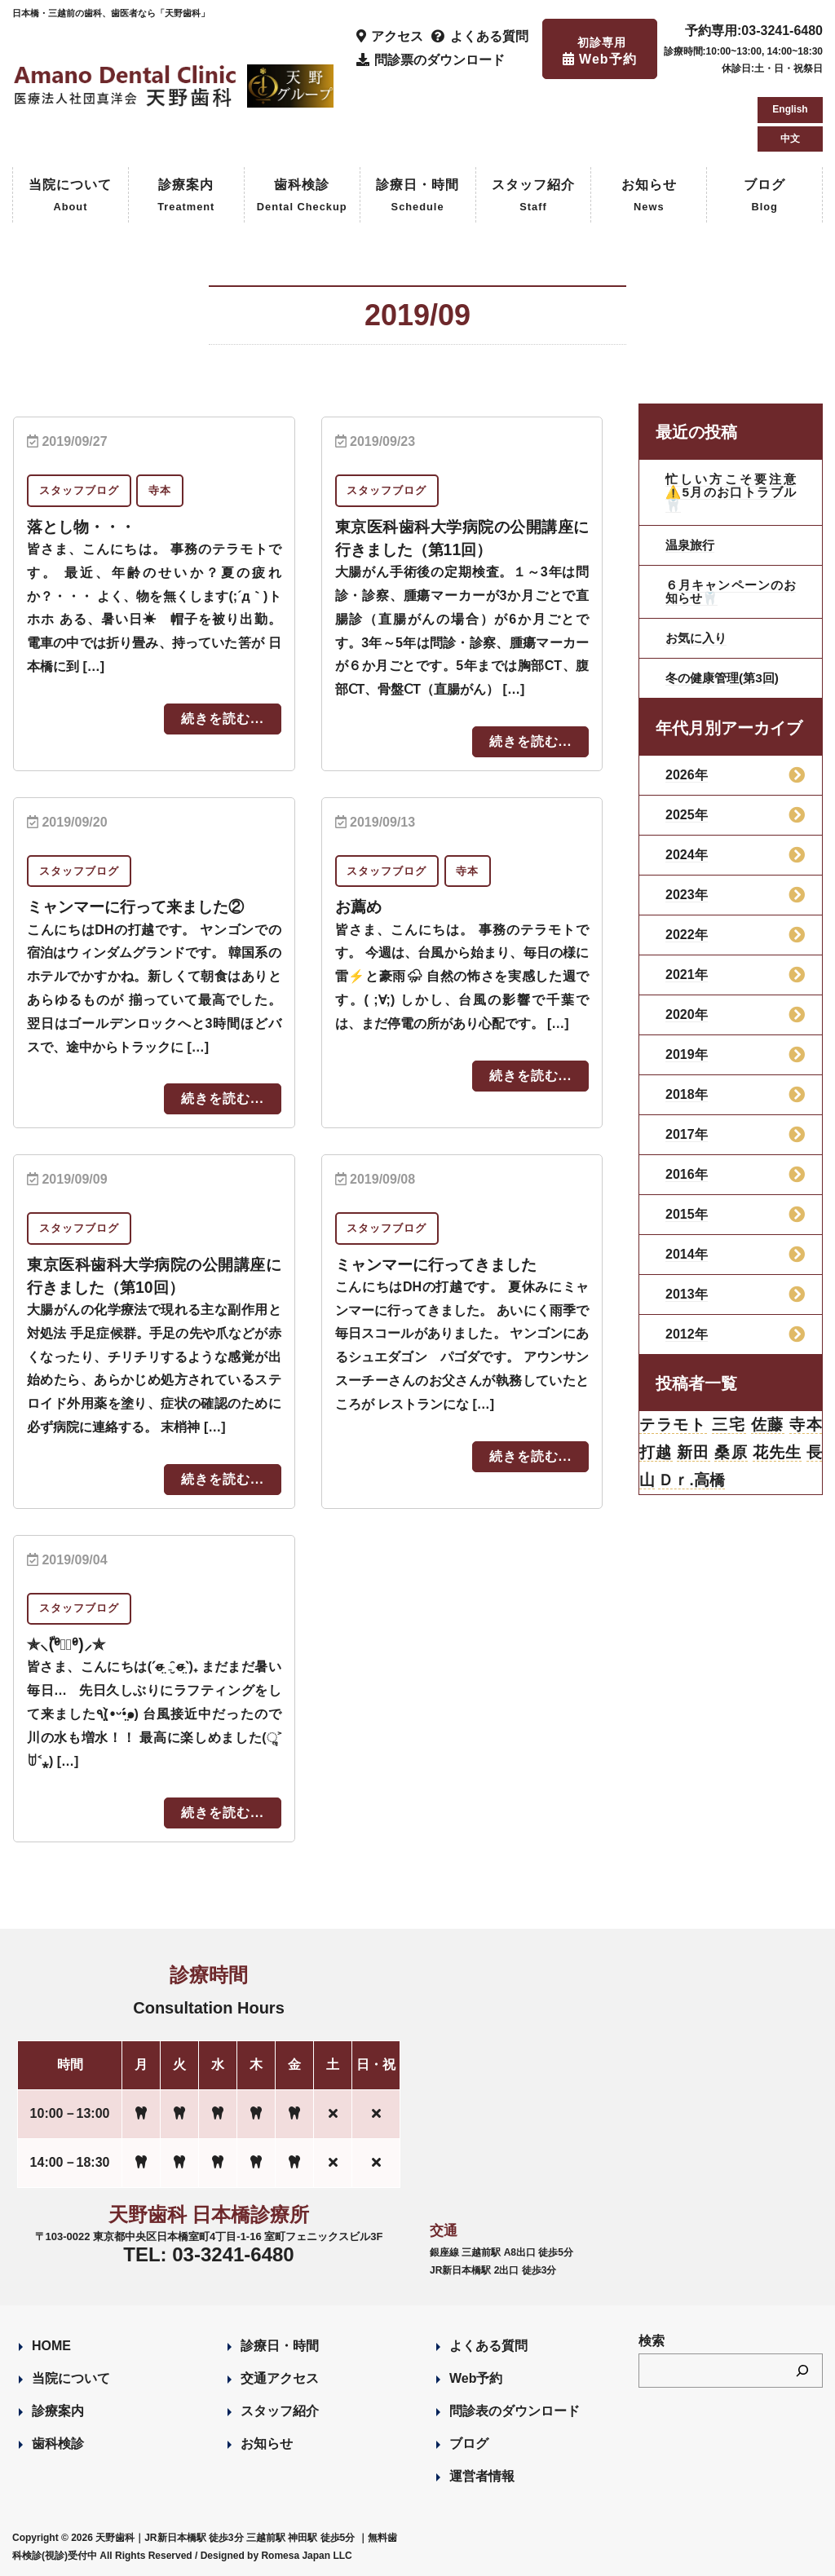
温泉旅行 (691, 545)
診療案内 (185, 197)
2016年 (686, 1174)
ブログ (764, 197)
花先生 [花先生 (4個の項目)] (777, 1455)
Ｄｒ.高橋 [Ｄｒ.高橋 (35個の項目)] (694, 1484)
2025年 (686, 815)
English (789, 109)
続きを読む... (222, 719)
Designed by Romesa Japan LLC (276, 2555)
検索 (651, 2340)
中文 (790, 138)
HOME (51, 2345)
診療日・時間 (417, 197)
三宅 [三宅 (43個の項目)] (729, 1426)
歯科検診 (302, 197)
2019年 (686, 1054)
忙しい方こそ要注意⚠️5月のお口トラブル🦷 (730, 492)
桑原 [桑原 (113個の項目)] (731, 1455)
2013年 (686, 1294)
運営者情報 (482, 2475)
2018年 (686, 1094)
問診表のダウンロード (514, 2410)
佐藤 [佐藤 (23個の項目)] (767, 1426)
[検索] (802, 2370)
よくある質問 (488, 2345)
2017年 (686, 1134)
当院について (70, 197)
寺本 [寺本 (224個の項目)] (805, 1426)
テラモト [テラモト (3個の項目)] (673, 1426)
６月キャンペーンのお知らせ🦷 (730, 591)
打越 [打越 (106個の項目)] (656, 1455)
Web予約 (475, 2377)
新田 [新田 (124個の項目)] (693, 1455)
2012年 (686, 1334)
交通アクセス (280, 2377)
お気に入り (698, 638)
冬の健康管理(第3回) (725, 678)
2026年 (686, 775)
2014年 (686, 1254)
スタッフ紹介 (533, 197)
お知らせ (649, 197)
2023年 (686, 895)
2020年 (686, 1014)
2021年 (686, 974)
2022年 (686, 935)
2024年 (686, 855)
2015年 (686, 1214)
